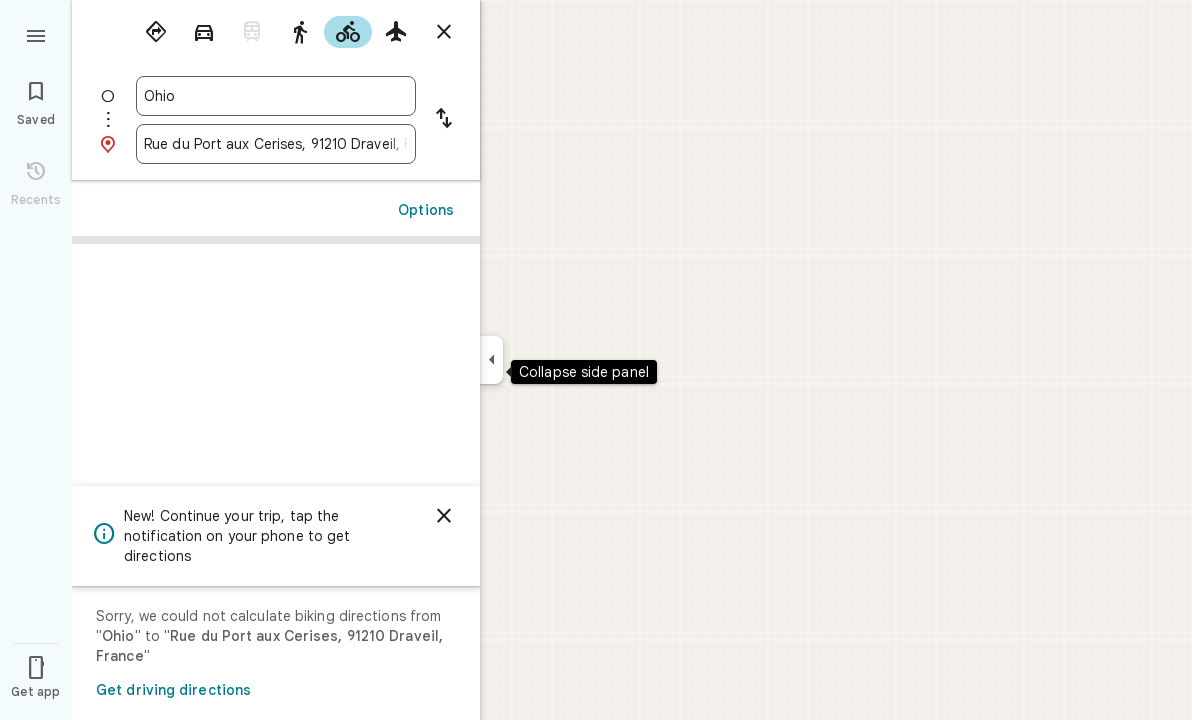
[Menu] (36, 34)
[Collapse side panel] (491, 360)
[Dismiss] (444, 516)
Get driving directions (173, 690)
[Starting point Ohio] (276, 96)
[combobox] (276, 96)
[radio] (156, 32)
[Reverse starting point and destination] (444, 120)
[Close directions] (444, 32)
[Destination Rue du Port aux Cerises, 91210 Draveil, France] (276, 144)
